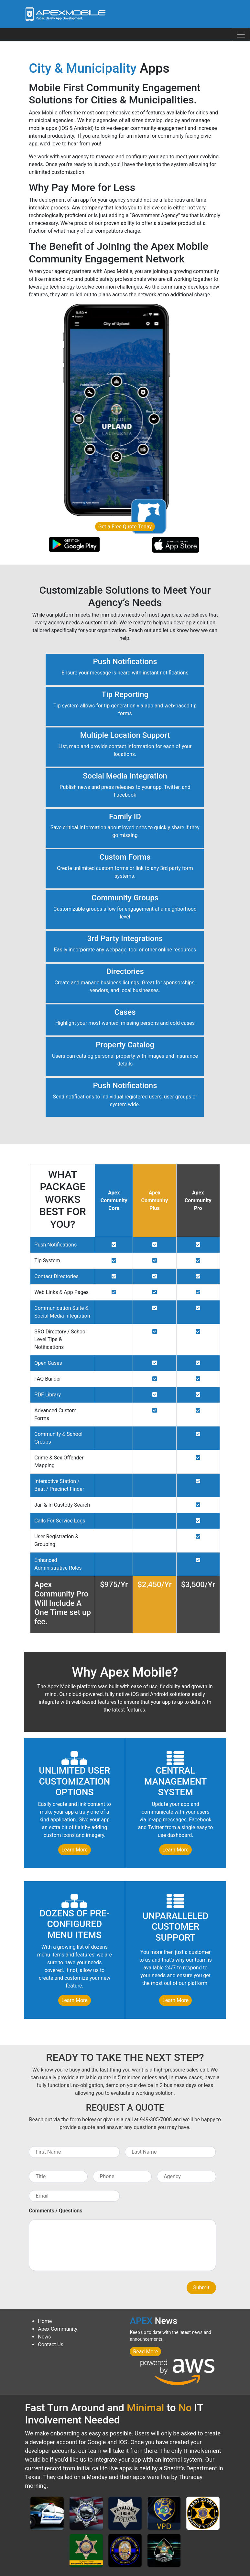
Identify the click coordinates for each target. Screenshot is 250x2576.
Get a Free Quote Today (125, 527)
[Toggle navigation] (241, 34)
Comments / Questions (55, 2211)
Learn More (74, 1850)
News (44, 2337)
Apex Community (57, 2329)
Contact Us (50, 2344)
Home (45, 2321)
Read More (145, 2351)
